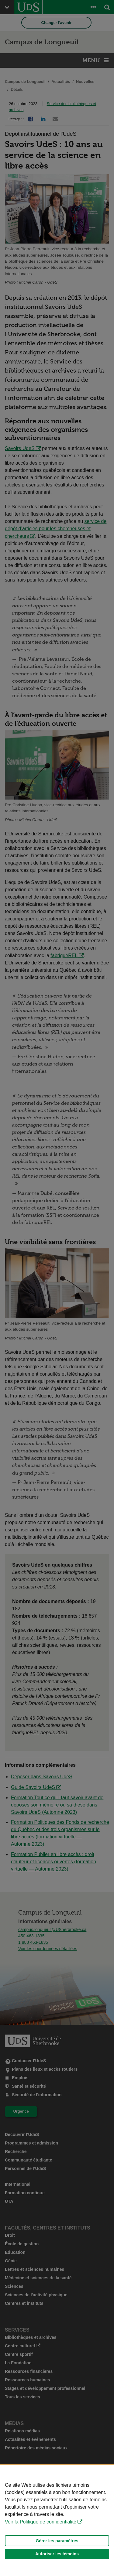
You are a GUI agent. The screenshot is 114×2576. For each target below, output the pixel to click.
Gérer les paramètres (57, 2540)
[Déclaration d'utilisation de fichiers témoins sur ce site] (57, 2520)
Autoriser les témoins (57, 2553)
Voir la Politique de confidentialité (40, 2521)
